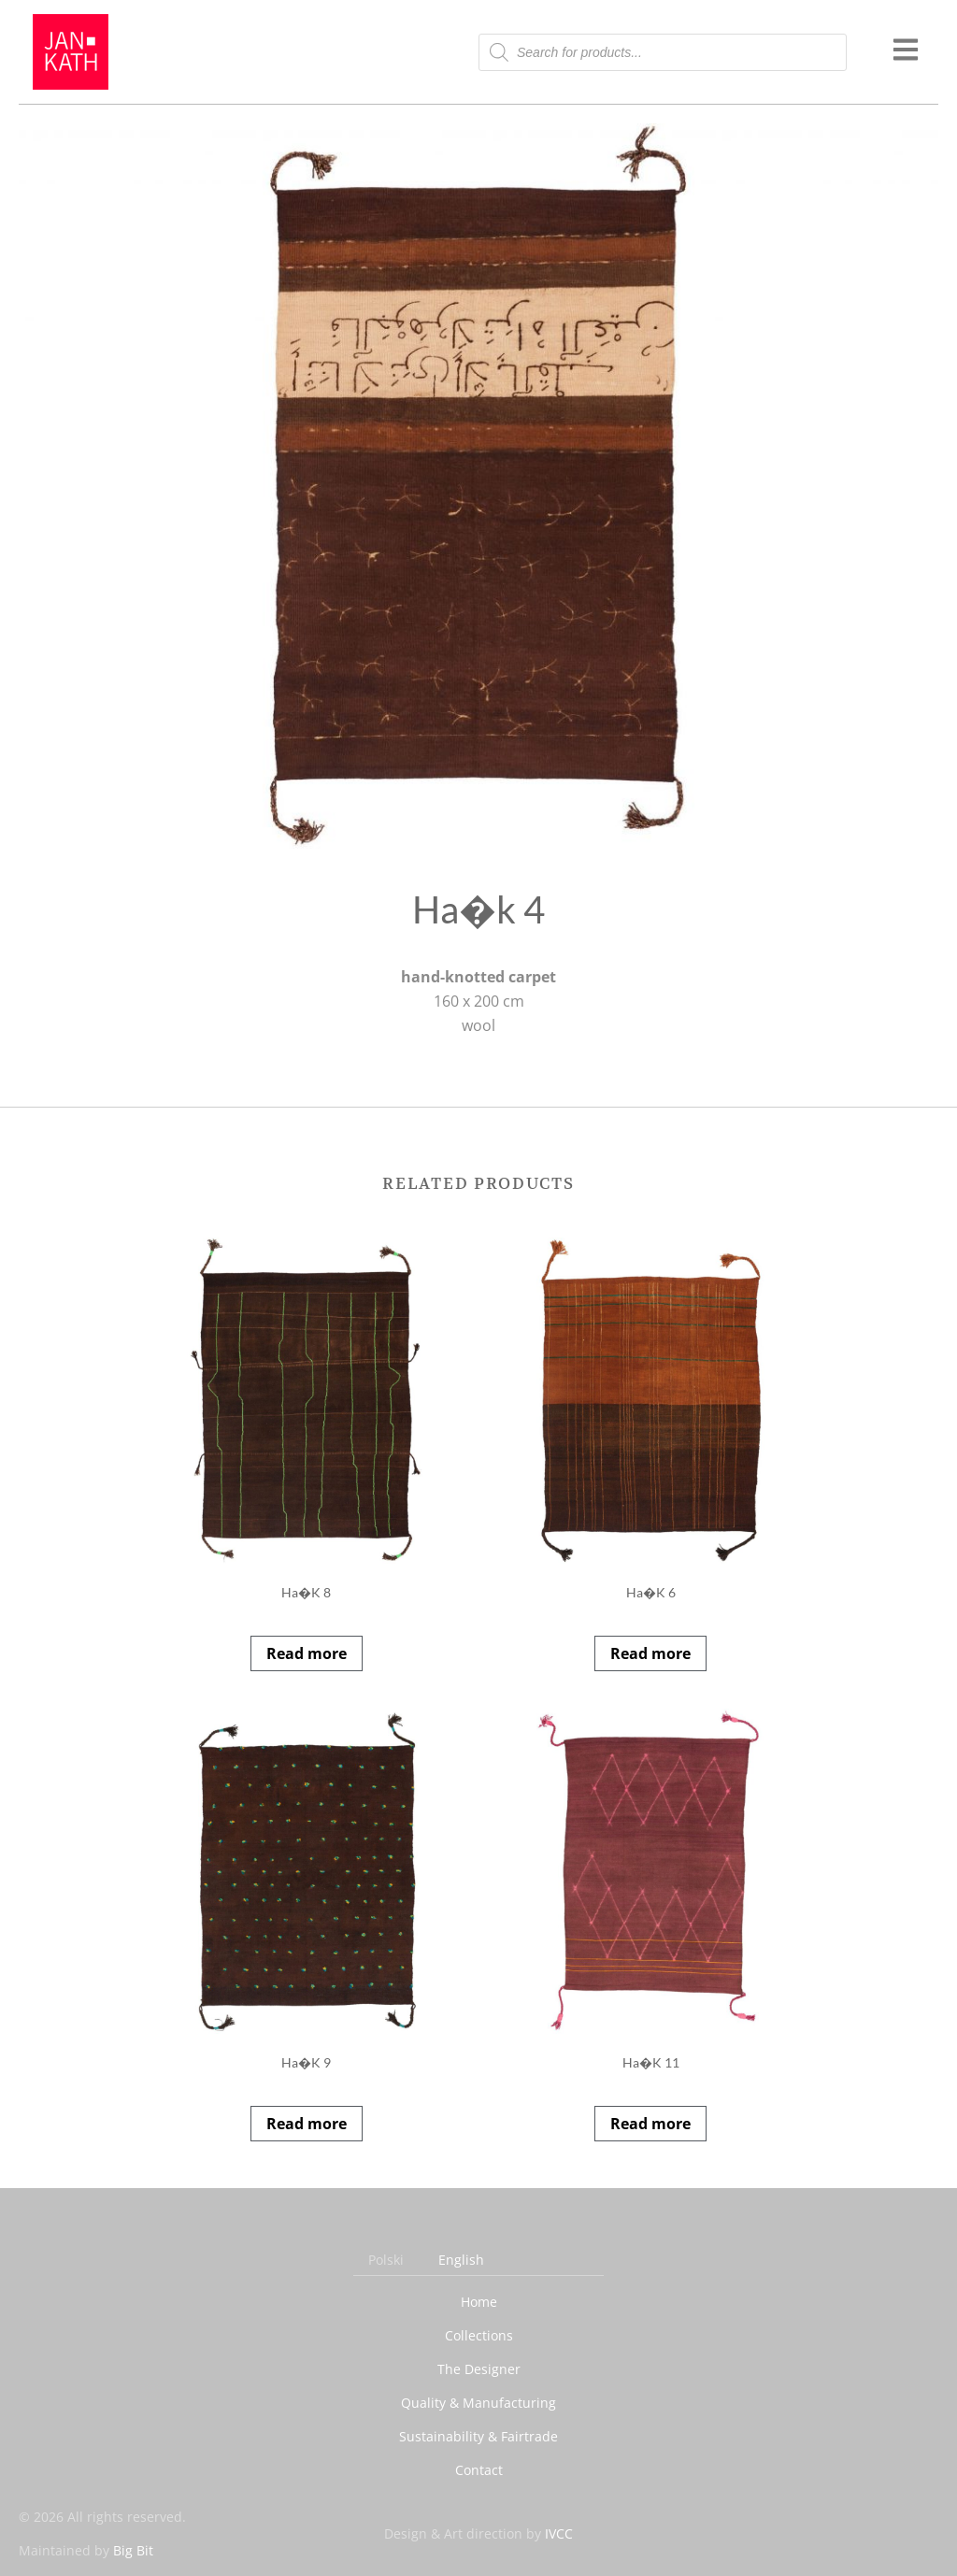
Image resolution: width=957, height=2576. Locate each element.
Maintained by (86, 2550)
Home (479, 2302)
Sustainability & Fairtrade (478, 2436)
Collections (479, 2335)
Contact (479, 2470)
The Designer (479, 2369)
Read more (306, 1653)
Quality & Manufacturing (478, 2402)
